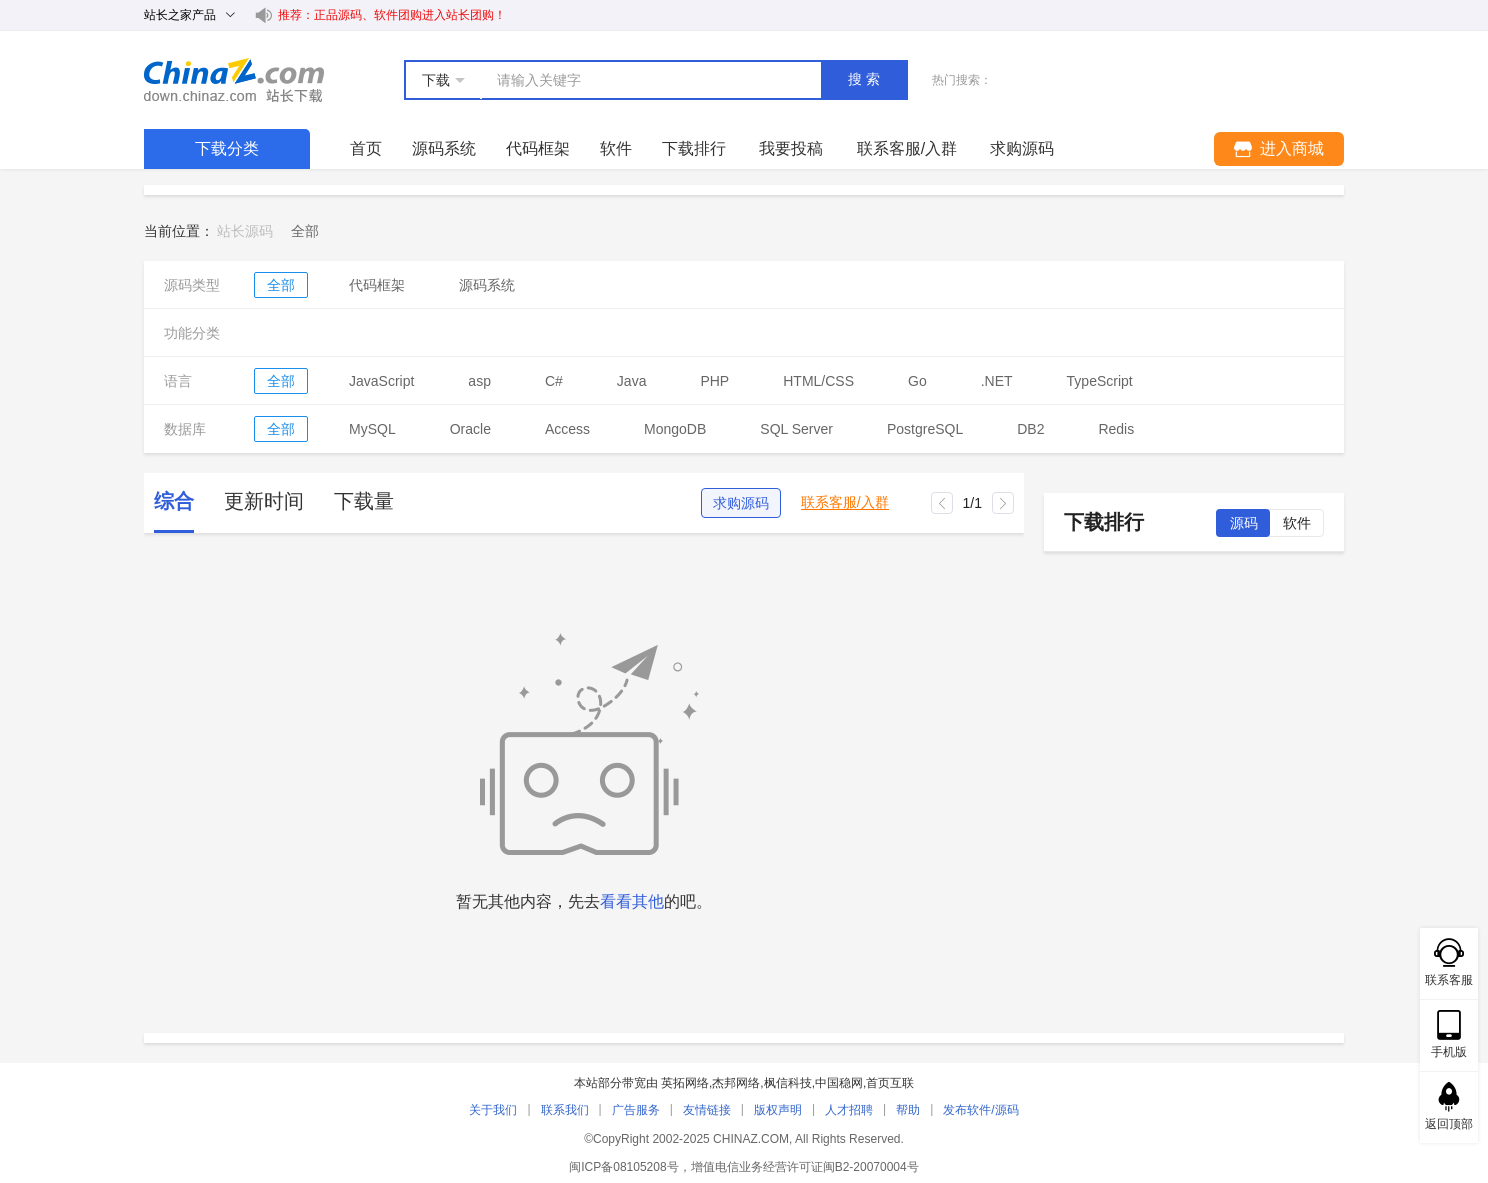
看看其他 (632, 901)
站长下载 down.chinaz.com (234, 80)
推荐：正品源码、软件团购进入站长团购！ (392, 15)
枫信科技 (788, 1083)
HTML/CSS (818, 381)
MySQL (372, 429)
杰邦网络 (736, 1083)
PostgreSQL (925, 429)
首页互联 (890, 1083)
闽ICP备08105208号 (623, 1167)
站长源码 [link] (245, 231)
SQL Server (796, 429)
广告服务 (636, 1110)
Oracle (470, 429)
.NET (997, 381)
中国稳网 (839, 1083)
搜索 (866, 79)
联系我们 (565, 1110)
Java (632, 381)
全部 (281, 285)
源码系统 (444, 148)
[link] (305, 231)
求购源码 (741, 503)
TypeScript (1100, 381)
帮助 (908, 1110)
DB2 (1030, 429)
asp (479, 381)
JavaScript (381, 381)
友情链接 (707, 1110)
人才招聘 (849, 1110)
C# (554, 381)
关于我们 (493, 1110)
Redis (1116, 429)
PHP (714, 381)
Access (567, 429)
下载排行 (694, 148)
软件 (616, 148)
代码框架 (538, 148)
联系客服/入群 (845, 502)
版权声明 (778, 1110)
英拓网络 (685, 1083)
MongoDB (675, 429)
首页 (366, 148)
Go (917, 381)
